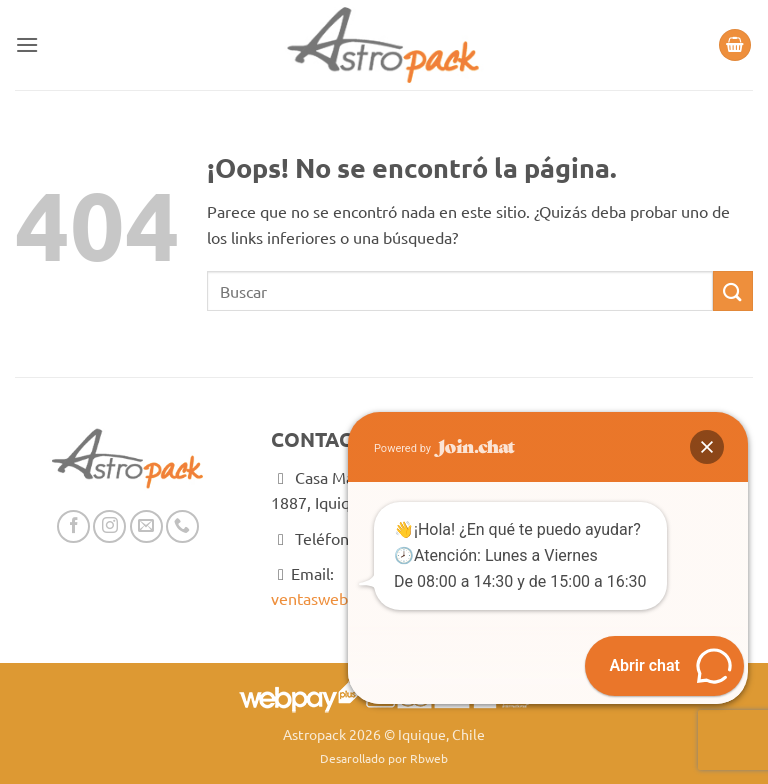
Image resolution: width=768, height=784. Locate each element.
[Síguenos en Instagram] (109, 526)
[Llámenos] (182, 526)
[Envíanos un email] (146, 526)
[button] (27, 44)
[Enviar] (733, 290)
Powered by (444, 448)
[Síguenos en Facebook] (73, 526)
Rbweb (429, 758)
